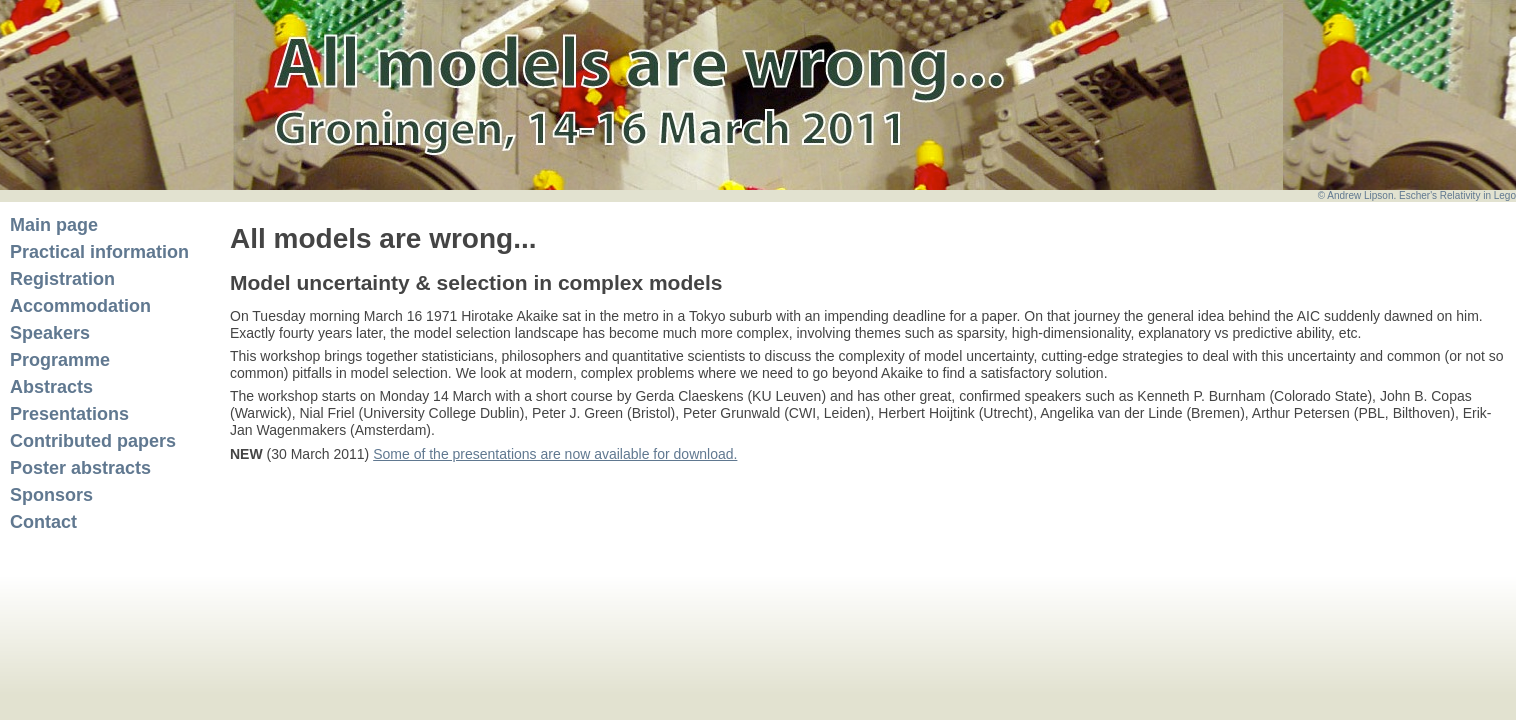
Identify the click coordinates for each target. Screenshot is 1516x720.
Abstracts (51, 387)
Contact (43, 522)
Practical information (99, 252)
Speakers (50, 333)
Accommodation (80, 306)
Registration (62, 279)
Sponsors (51, 495)
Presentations (69, 414)
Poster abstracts (80, 468)
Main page (54, 225)
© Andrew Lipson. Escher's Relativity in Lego (1417, 195)
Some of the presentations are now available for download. (555, 454)
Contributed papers (93, 441)
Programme (60, 360)
